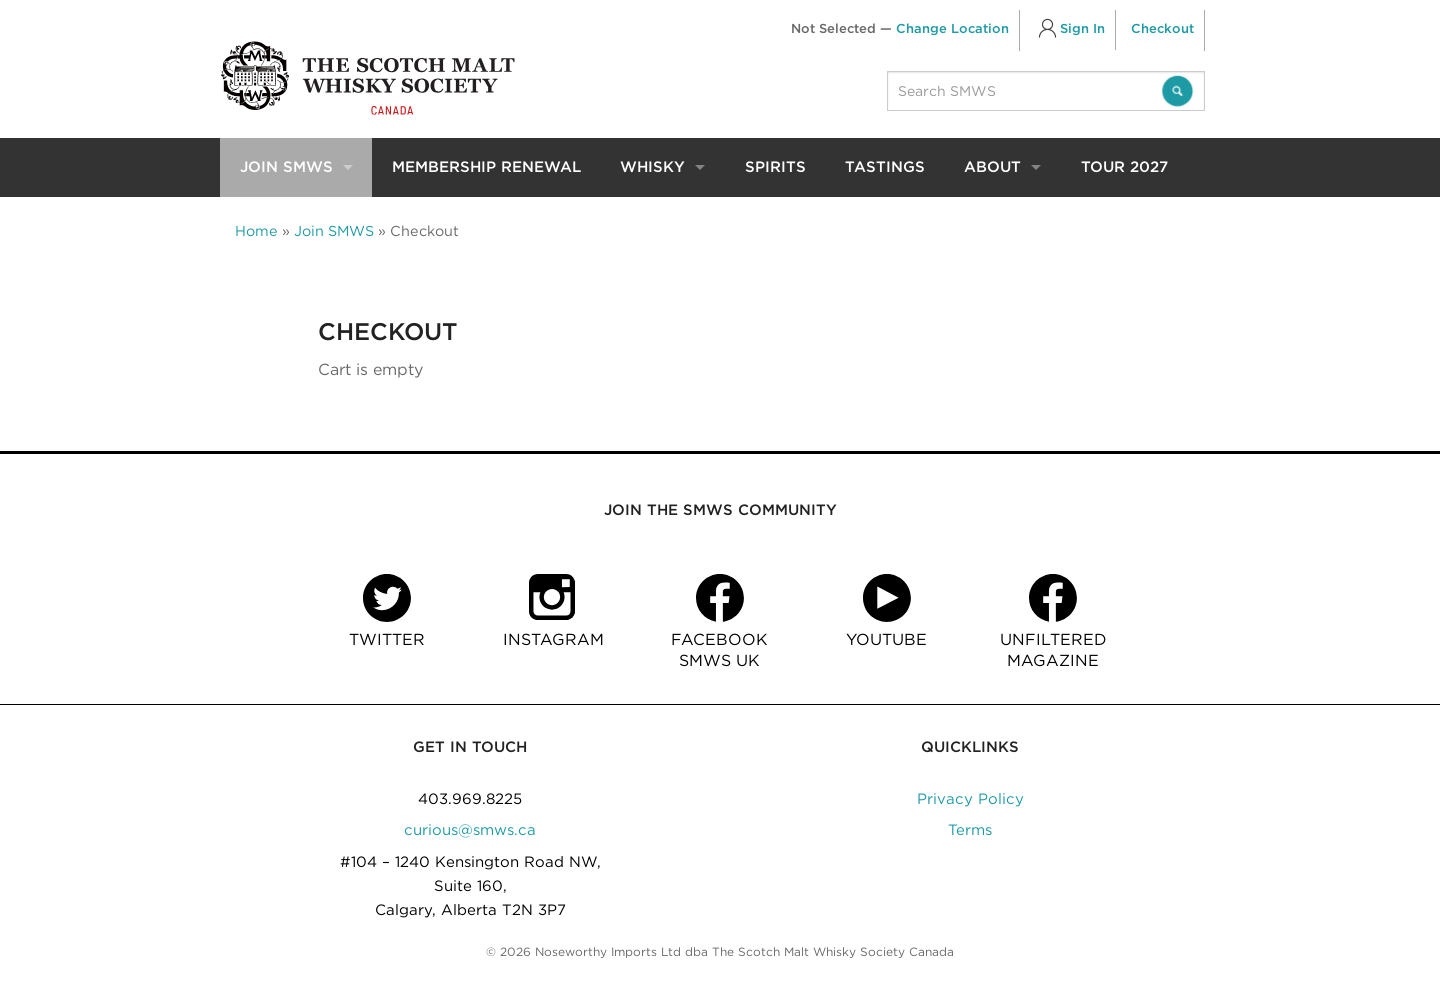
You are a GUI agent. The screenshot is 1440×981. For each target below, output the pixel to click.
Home (256, 230)
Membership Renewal (486, 167)
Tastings (885, 167)
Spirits (775, 167)
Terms (970, 830)
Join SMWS (286, 167)
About (992, 167)
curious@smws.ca (470, 830)
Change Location (952, 28)
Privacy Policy (970, 799)
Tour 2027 (1124, 167)
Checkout (1162, 28)
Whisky (652, 167)
